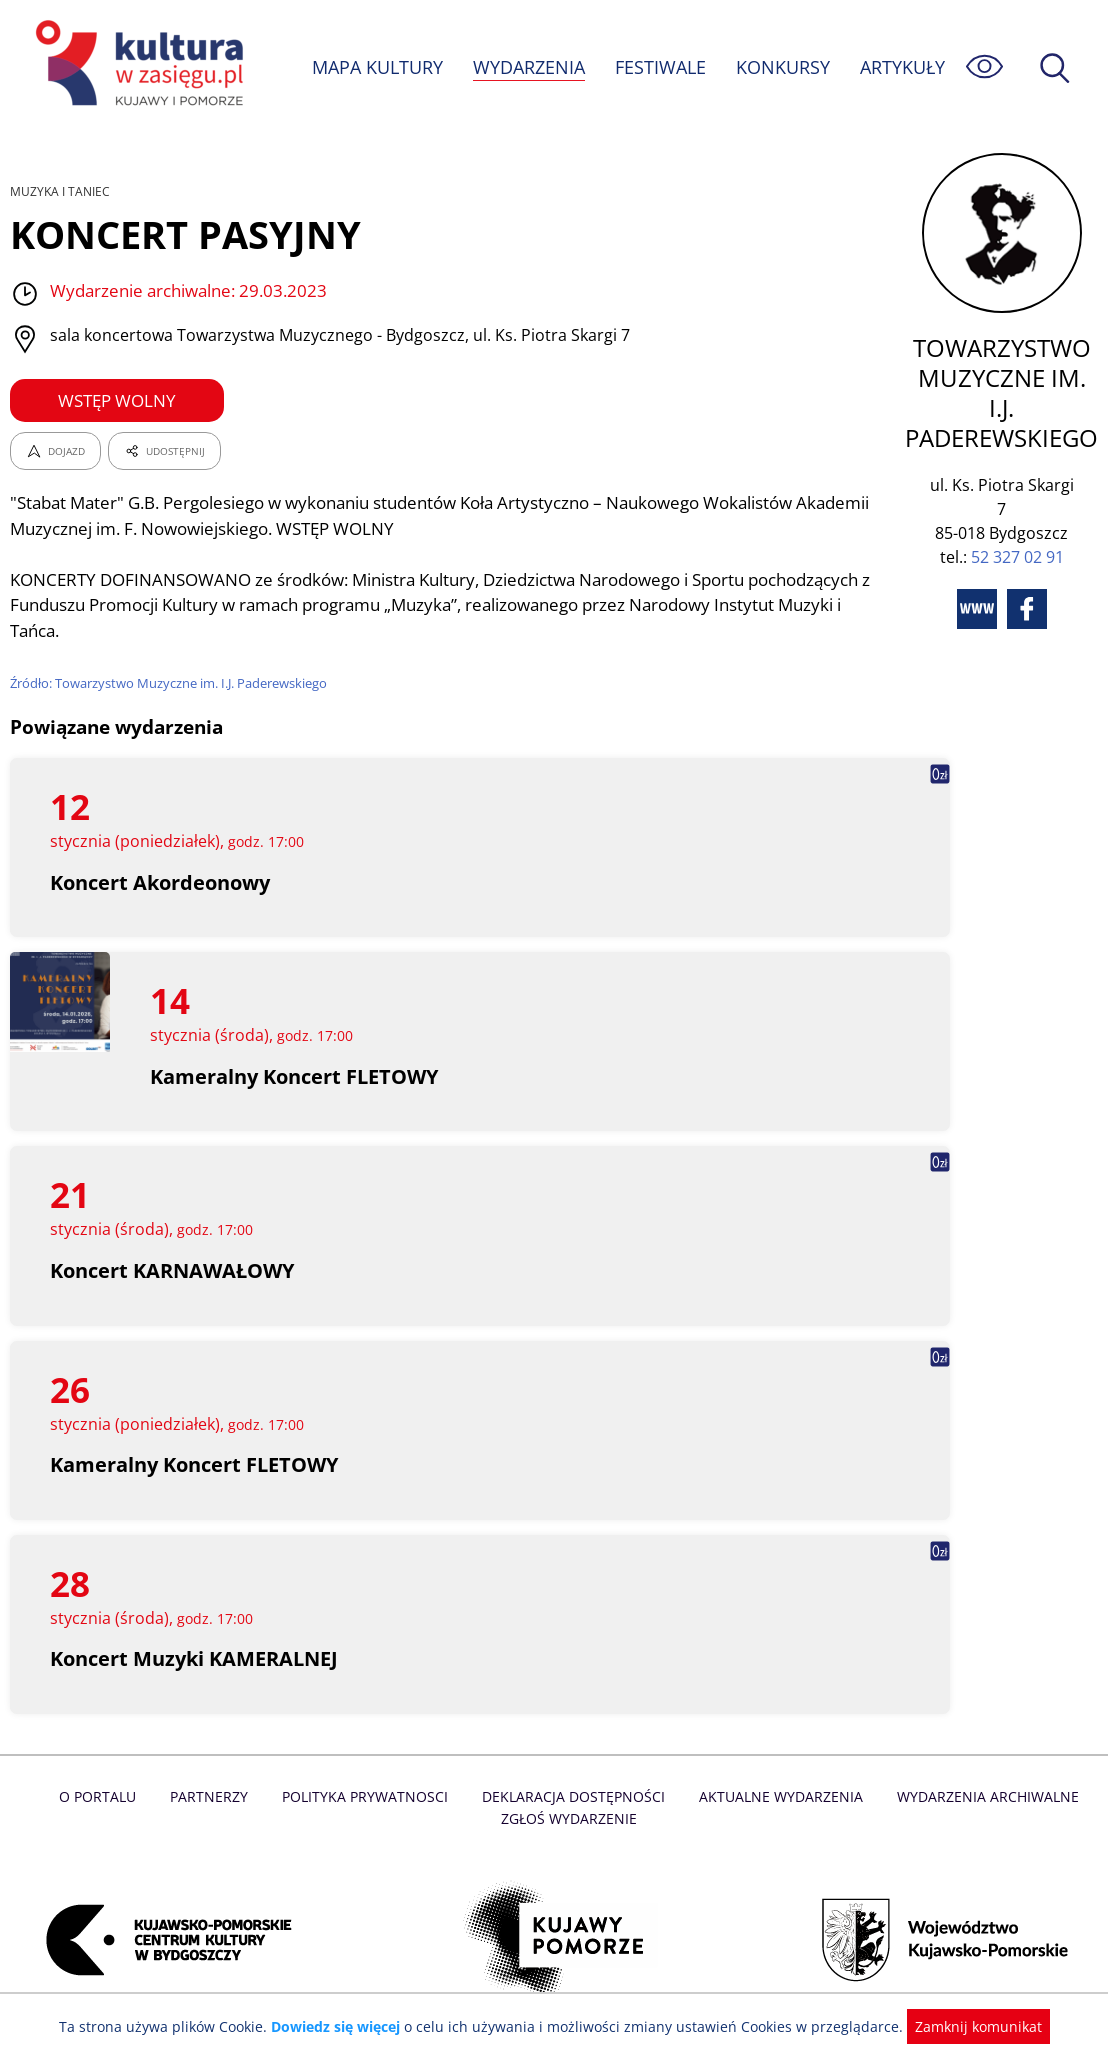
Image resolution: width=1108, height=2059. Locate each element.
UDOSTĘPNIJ (164, 451)
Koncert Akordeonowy (161, 882)
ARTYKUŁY (902, 67)
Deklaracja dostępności (574, 1796)
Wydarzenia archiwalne (981, 1796)
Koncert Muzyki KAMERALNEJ (195, 1658)
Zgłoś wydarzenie (569, 1818)
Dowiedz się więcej (343, 2026)
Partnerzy (215, 1796)
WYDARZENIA (527, 67)
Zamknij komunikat (966, 2026)
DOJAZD (55, 451)
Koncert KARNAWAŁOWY (173, 1270)
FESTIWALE (660, 67)
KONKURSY (782, 67)
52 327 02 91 (1018, 557)
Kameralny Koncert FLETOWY (295, 1076)
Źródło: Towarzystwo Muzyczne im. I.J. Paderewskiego (171, 683)
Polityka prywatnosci (368, 1796)
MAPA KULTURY (375, 67)
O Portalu (105, 1796)
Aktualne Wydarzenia (777, 1796)
